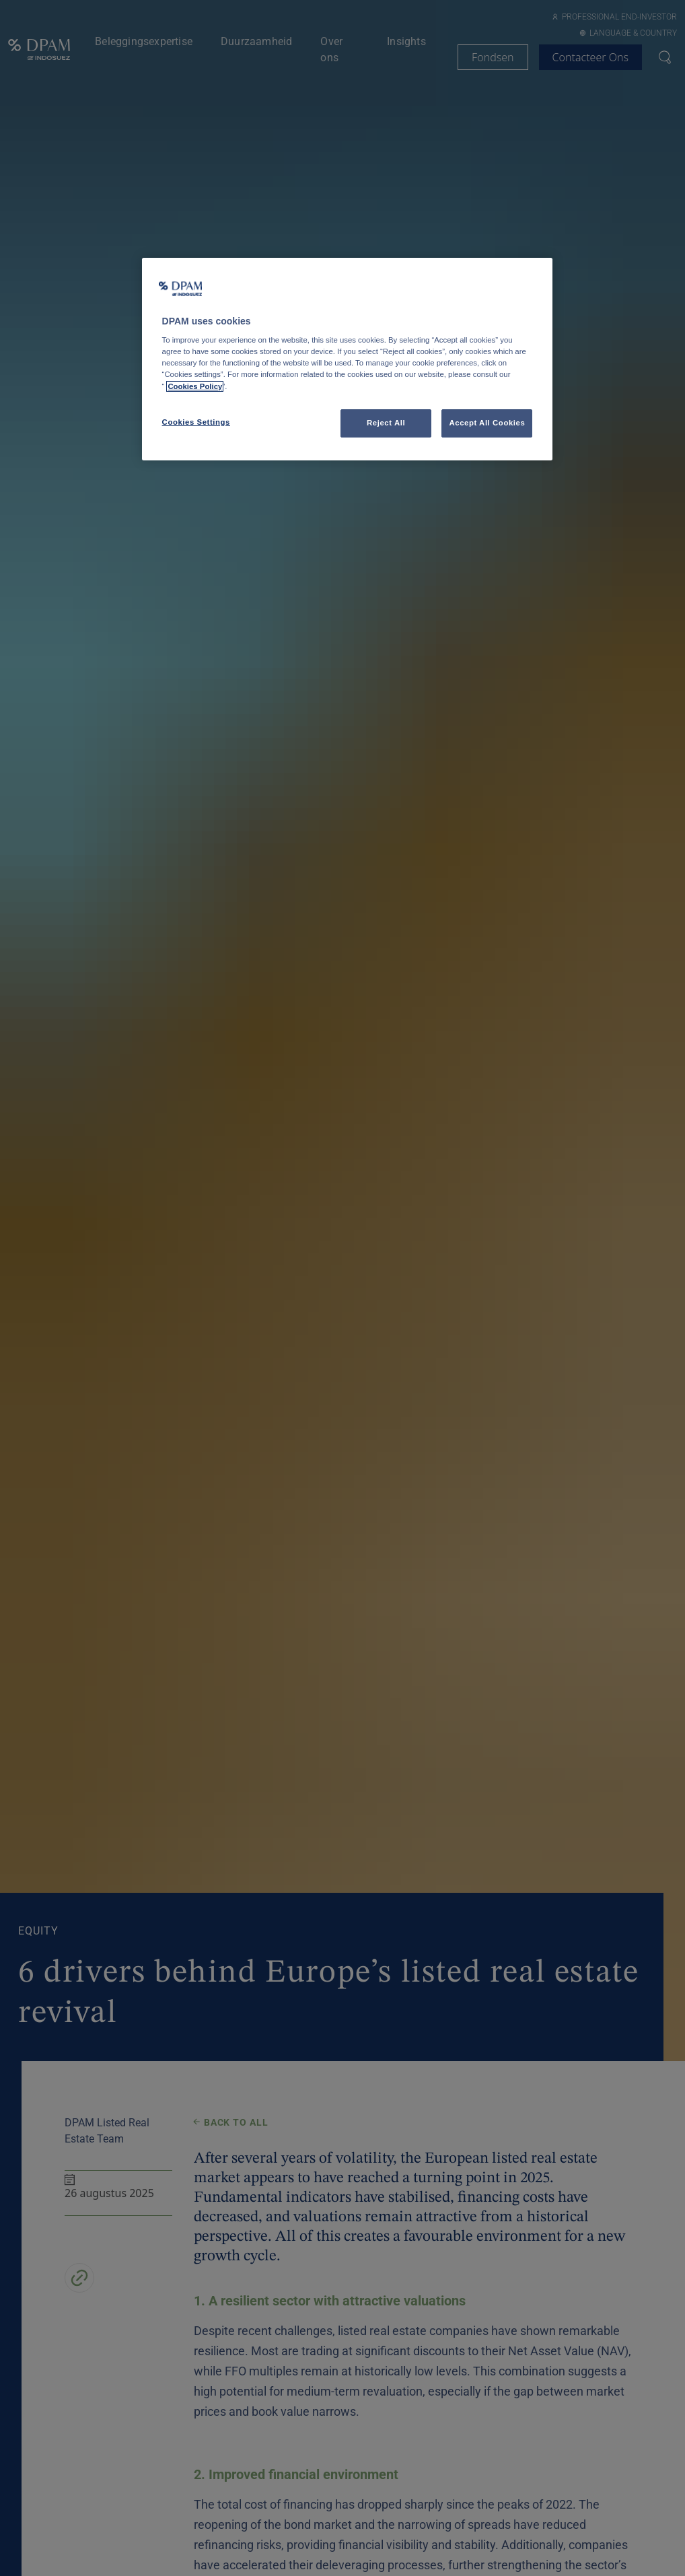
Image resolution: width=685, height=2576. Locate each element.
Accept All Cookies (487, 423)
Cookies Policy (195, 386)
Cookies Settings (196, 422)
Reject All (386, 423)
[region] (347, 359)
